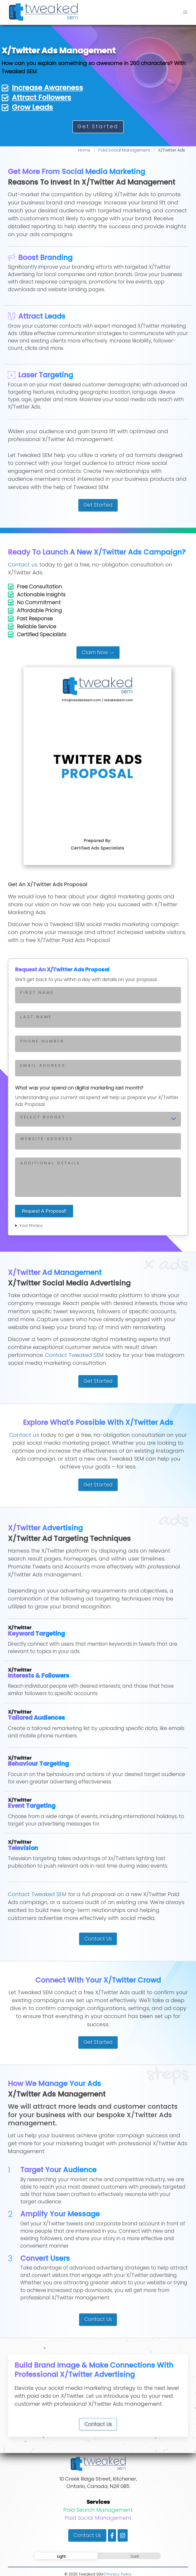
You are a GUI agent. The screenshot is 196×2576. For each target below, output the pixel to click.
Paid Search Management (98, 2510)
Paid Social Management (98, 2518)
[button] (185, 12)
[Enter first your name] (98, 995)
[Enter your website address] (98, 1141)
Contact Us (98, 1938)
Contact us (23, 564)
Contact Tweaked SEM (74, 1355)
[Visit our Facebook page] (112, 2535)
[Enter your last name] (98, 1019)
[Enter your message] (98, 1177)
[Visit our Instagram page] (122, 2535)
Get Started (98, 126)
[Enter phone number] (98, 1044)
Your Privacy (30, 1225)
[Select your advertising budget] (98, 1119)
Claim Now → (98, 652)
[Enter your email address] (98, 1068)
